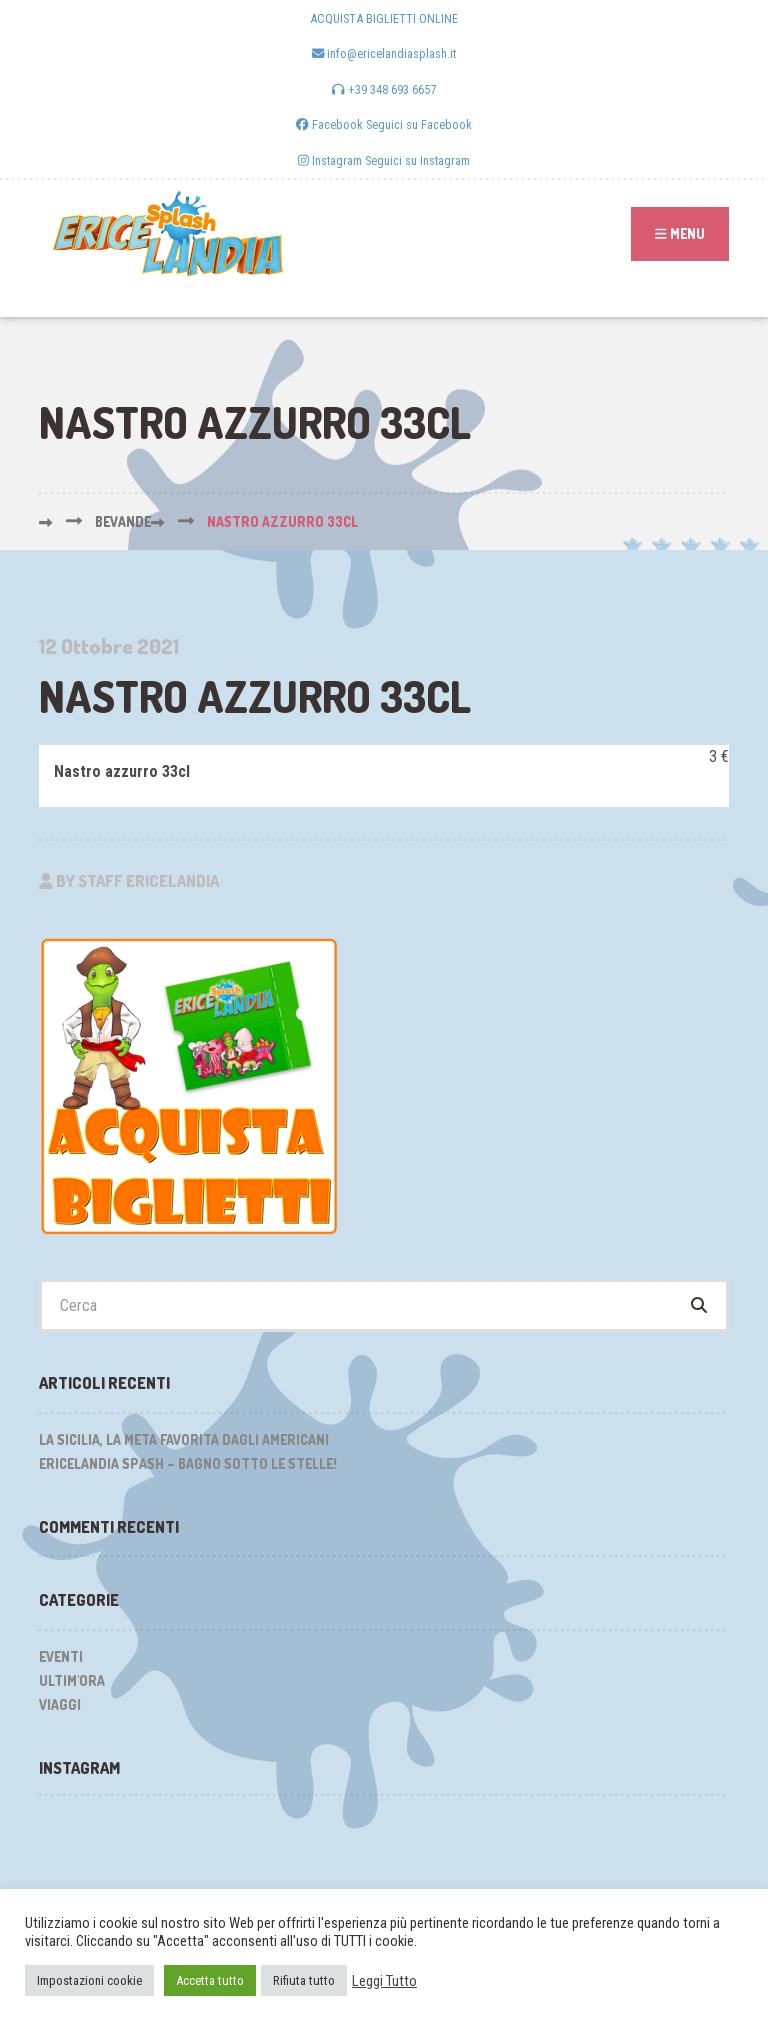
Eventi (61, 1656)
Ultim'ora (72, 1680)
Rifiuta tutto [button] (304, 1980)
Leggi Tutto (384, 1981)
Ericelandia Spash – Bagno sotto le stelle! (188, 1463)
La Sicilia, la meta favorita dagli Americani (184, 1439)
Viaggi (60, 1704)
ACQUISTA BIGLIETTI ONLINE (384, 18)
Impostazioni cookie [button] (89, 1980)
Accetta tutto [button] (210, 1980)
